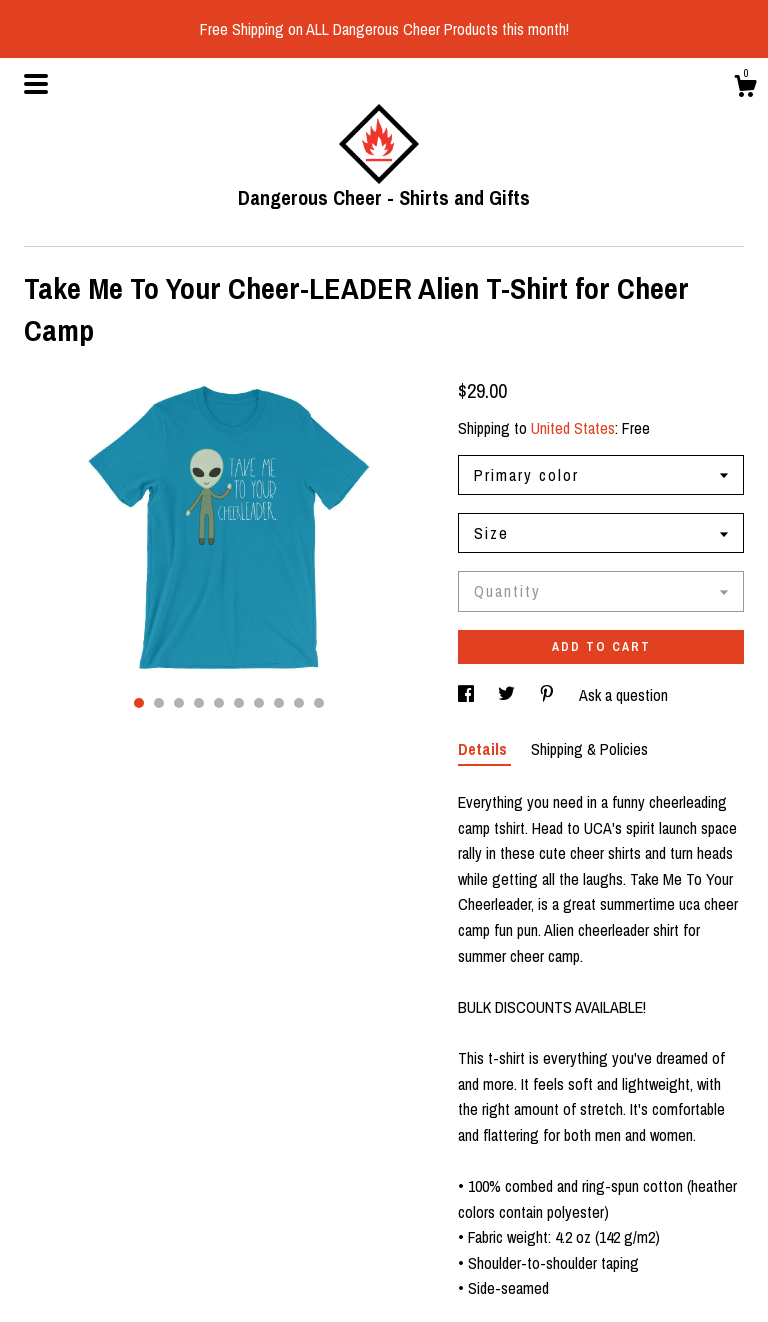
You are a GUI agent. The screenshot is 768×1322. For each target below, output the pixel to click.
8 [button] (279, 703)
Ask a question (623, 695)
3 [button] (179, 703)
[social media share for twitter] (508, 695)
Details (484, 749)
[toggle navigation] (36, 84)
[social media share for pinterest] (549, 695)
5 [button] (219, 703)
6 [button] (239, 703)
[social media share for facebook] (468, 695)
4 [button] (199, 703)
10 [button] (319, 703)
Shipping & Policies (589, 749)
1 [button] (139, 703)
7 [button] (259, 703)
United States (573, 428)
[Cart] (745, 89)
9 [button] (299, 703)
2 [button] (159, 703)
